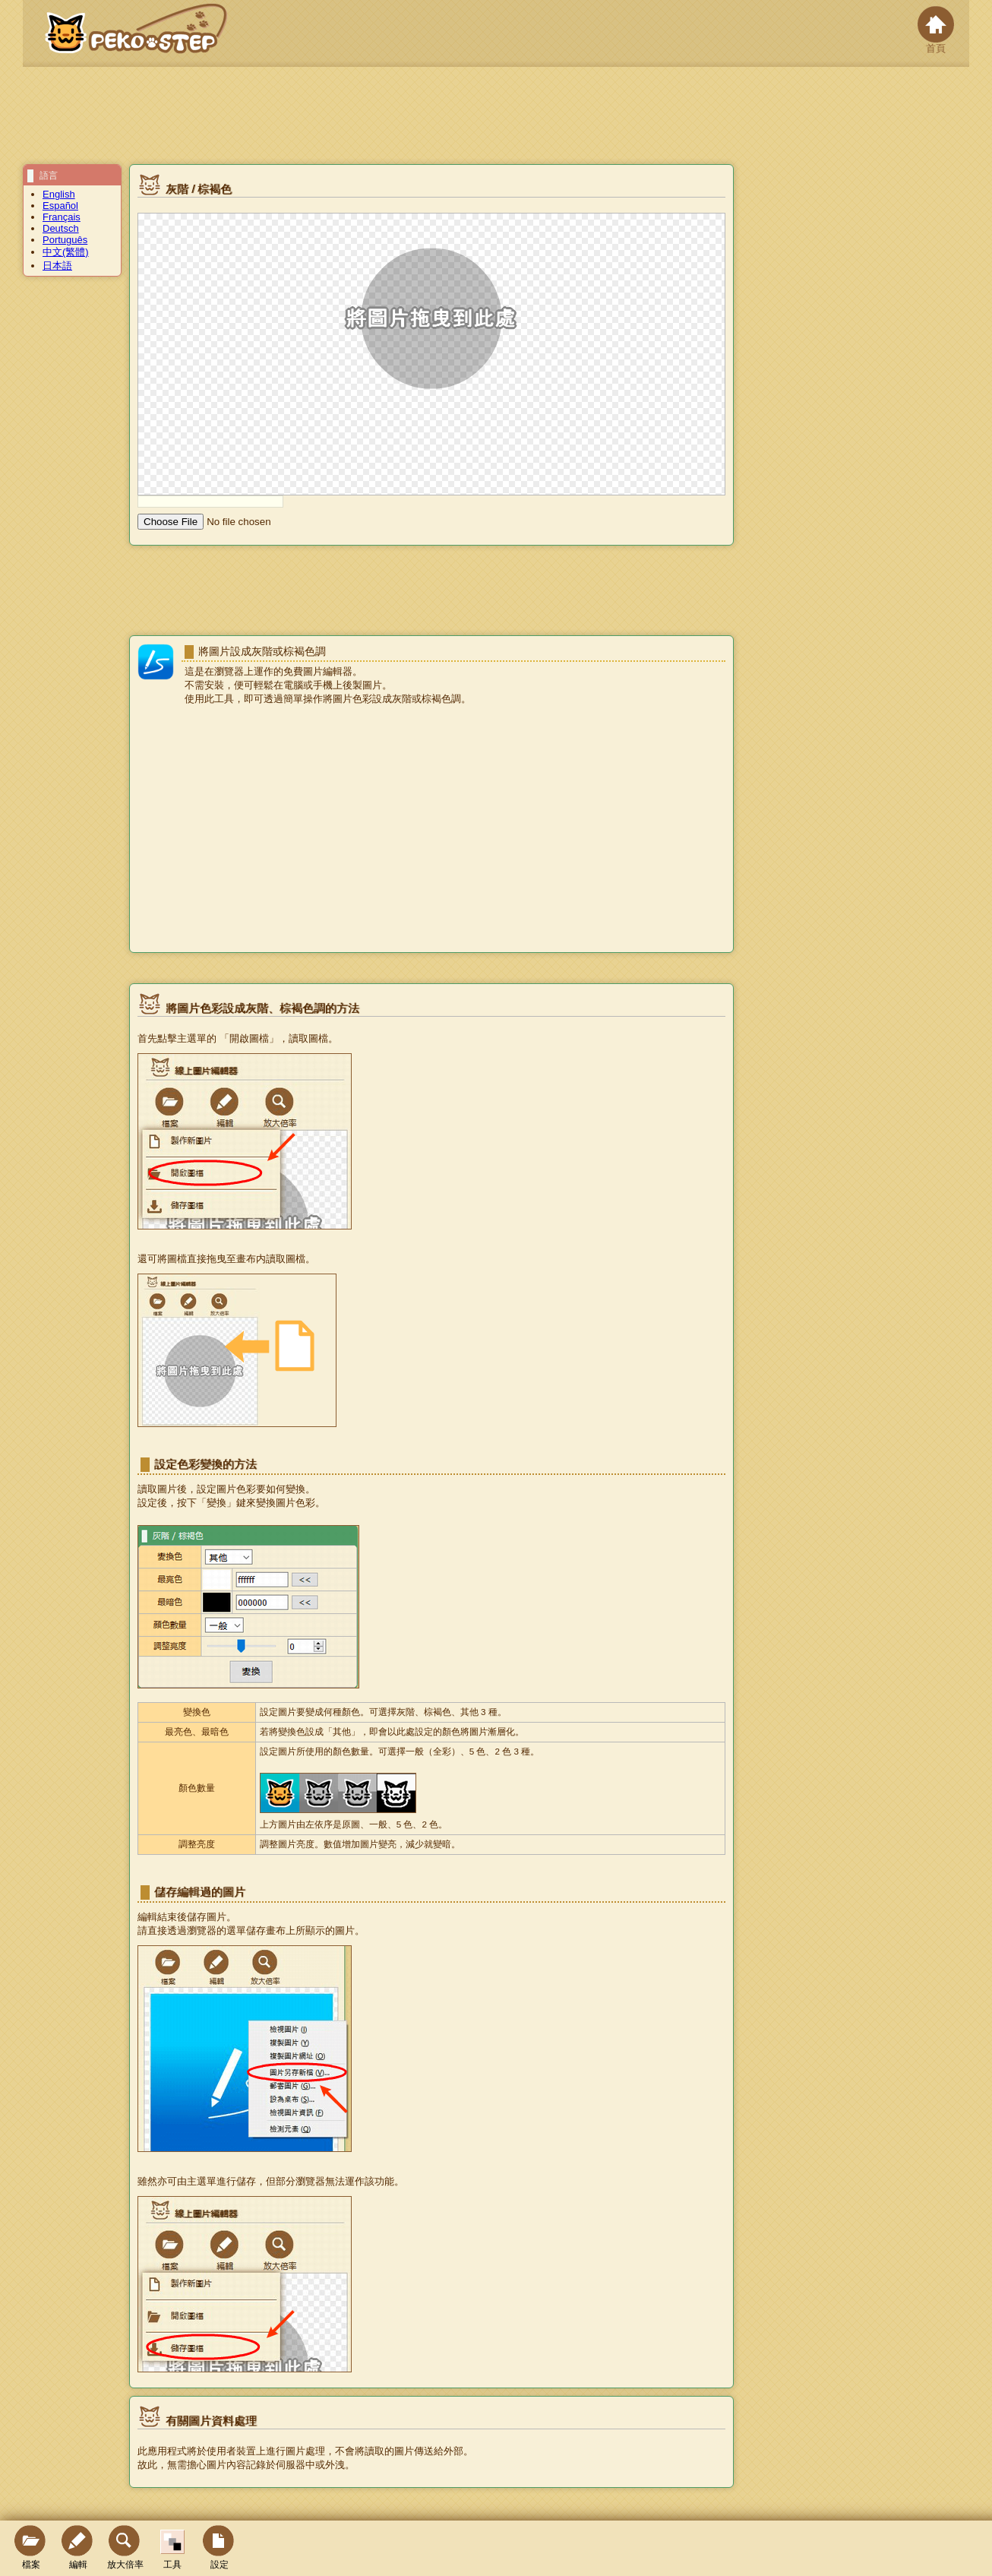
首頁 (936, 30)
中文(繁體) (66, 252)
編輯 (78, 2547)
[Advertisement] (431, 830)
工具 (172, 2550)
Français (62, 217)
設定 (219, 2547)
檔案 (31, 2547)
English (59, 194)
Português (65, 239)
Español (60, 205)
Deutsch (61, 228)
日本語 (57, 265)
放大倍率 (125, 2547)
